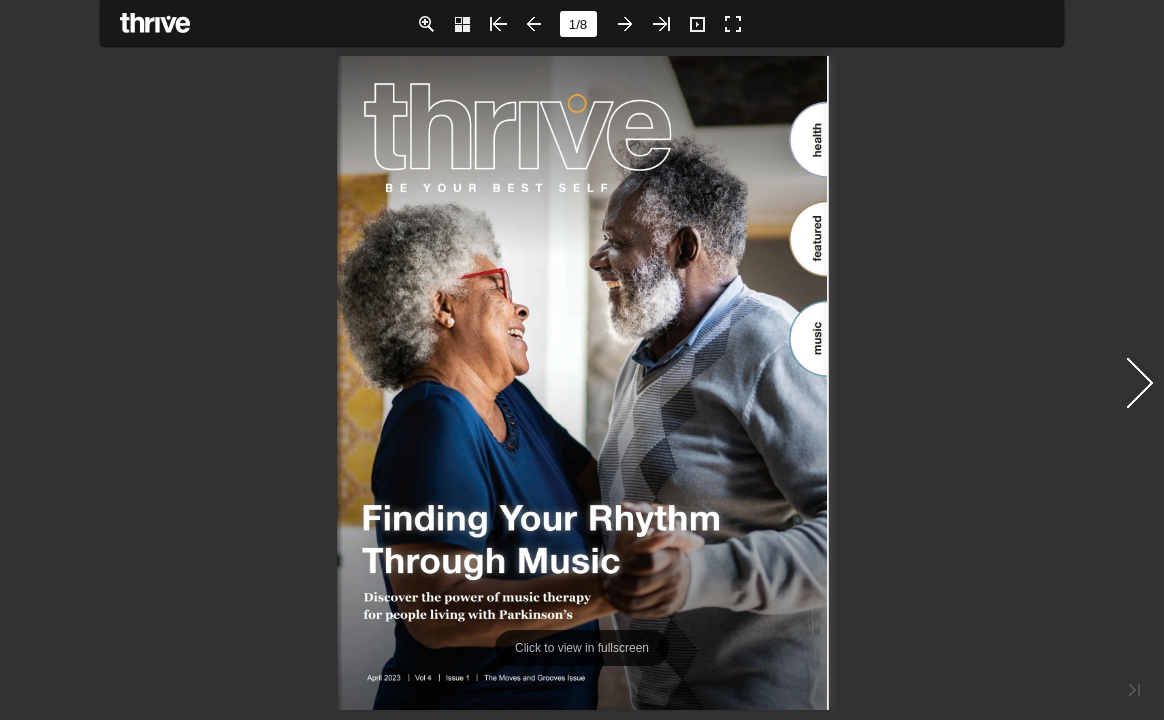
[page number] (578, 24)
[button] (426, 24)
